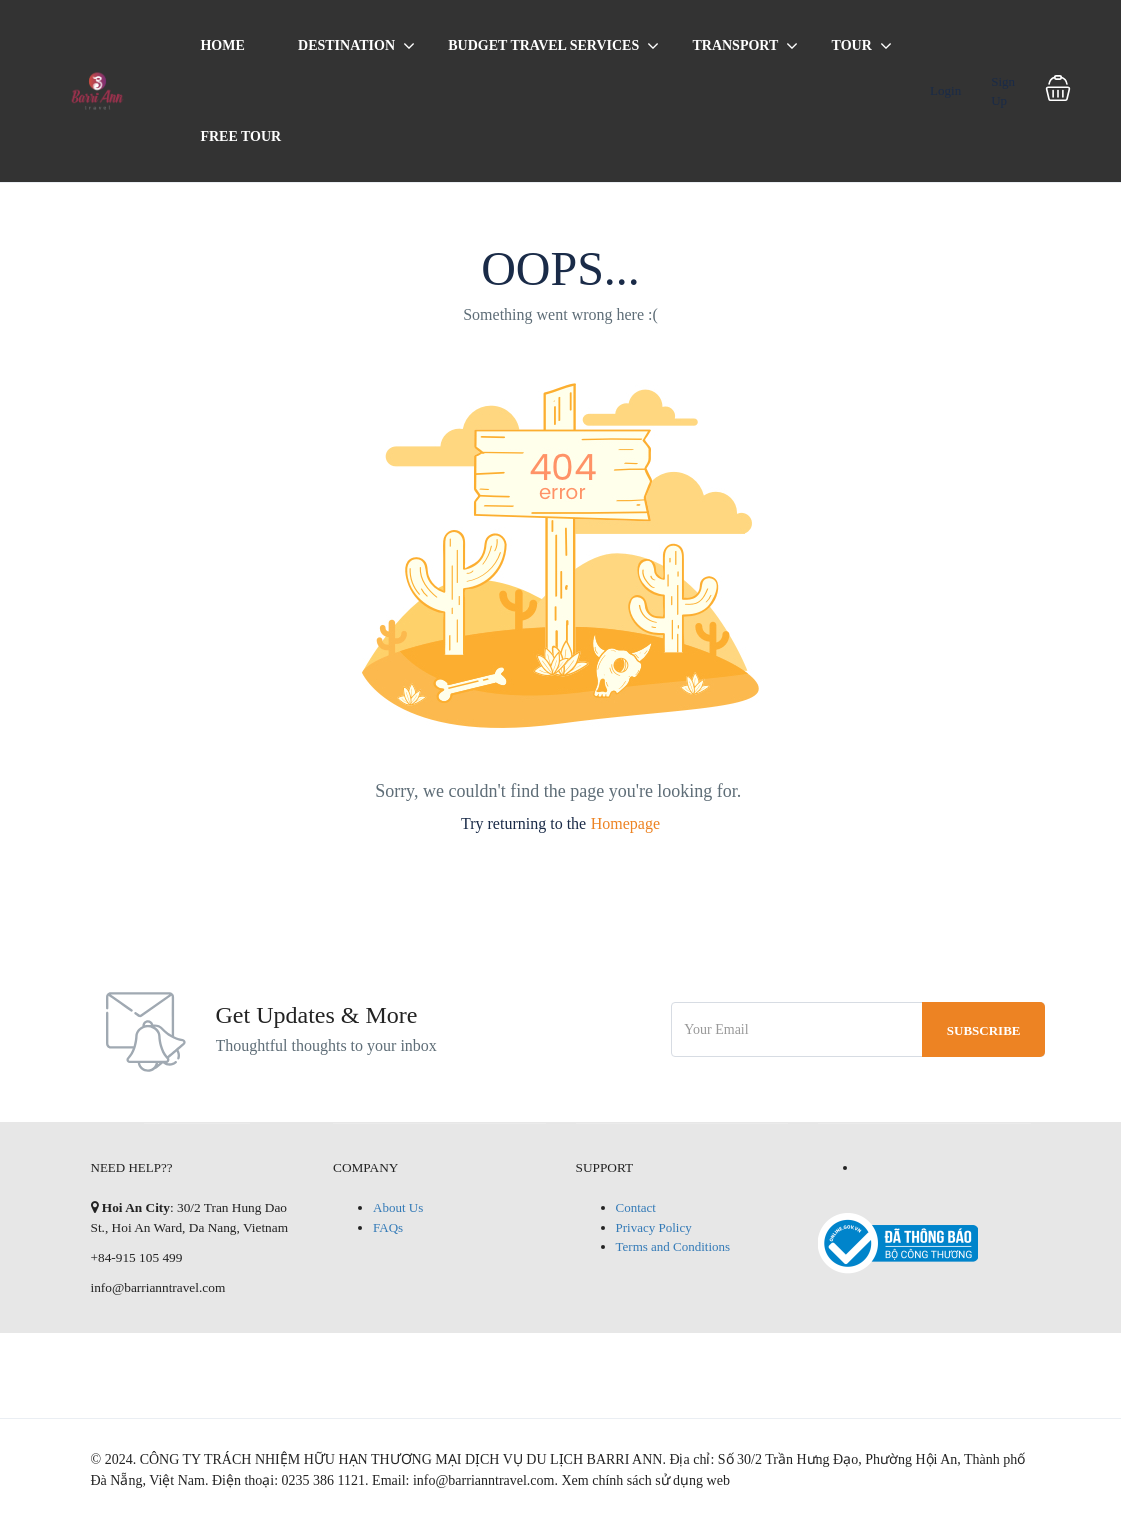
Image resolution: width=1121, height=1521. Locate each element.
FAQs (388, 1227)
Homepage (625, 823)
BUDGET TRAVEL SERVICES (543, 45)
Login (945, 90)
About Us (398, 1207)
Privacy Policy (654, 1227)
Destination (346, 45)
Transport (735, 45)
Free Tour (240, 136)
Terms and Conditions (673, 1246)
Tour (852, 45)
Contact (636, 1207)
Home (222, 45)
